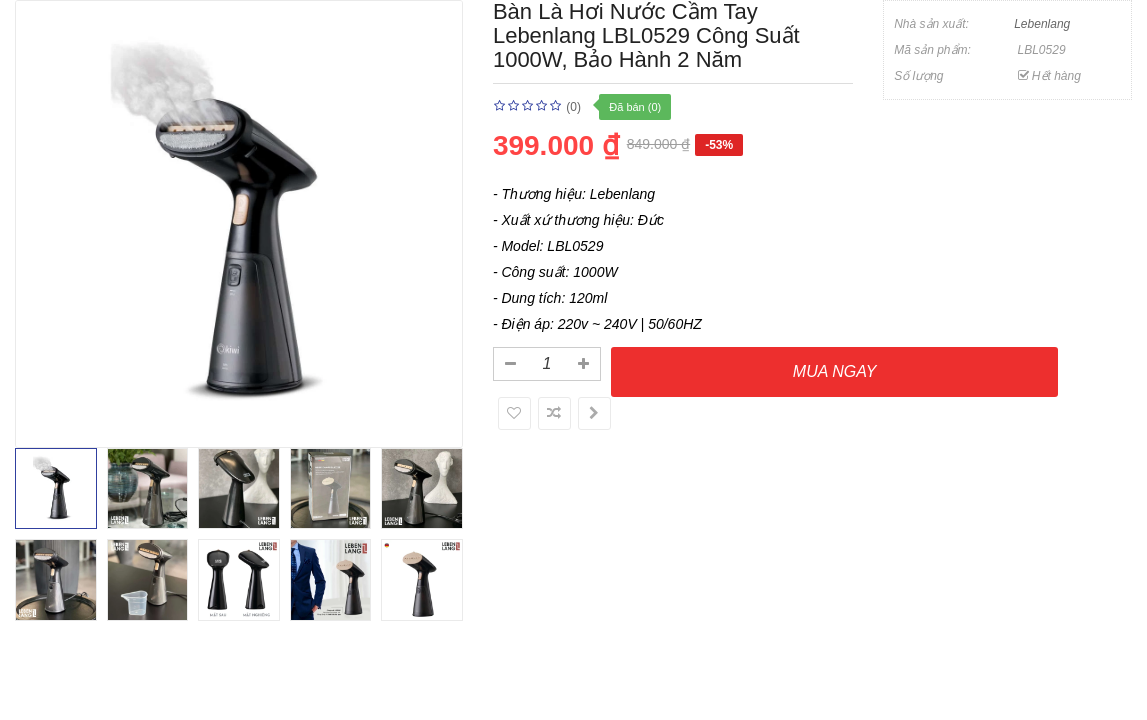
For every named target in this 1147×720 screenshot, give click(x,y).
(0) (573, 107)
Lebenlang (1042, 24)
